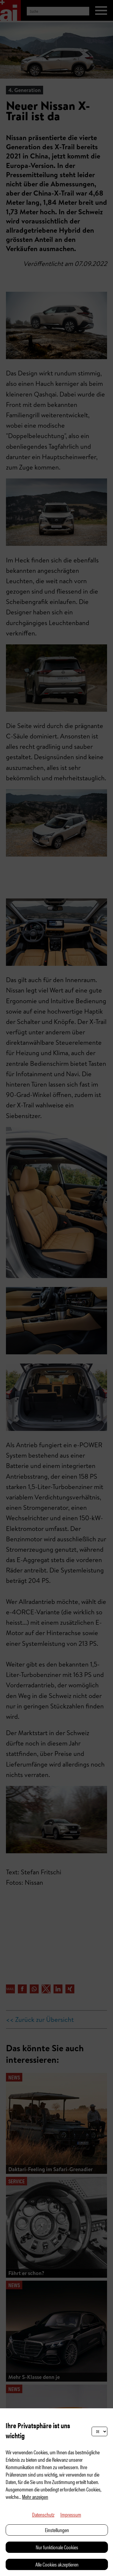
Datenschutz (43, 2514)
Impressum (70, 2514)
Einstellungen (57, 2530)
